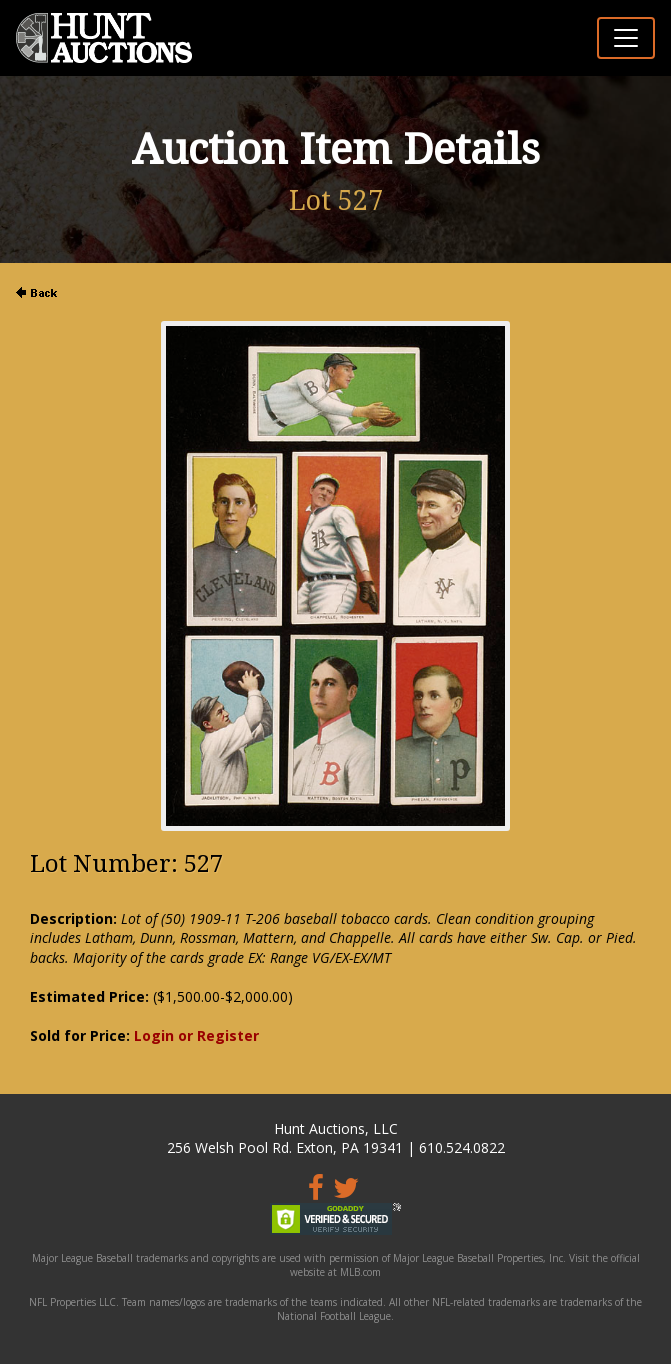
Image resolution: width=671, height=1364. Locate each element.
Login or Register (196, 1035)
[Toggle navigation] (626, 38)
